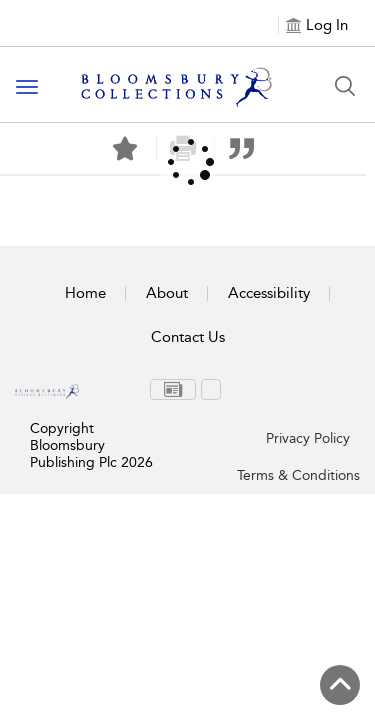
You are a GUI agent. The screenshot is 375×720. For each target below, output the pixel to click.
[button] (241, 148)
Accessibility (269, 293)
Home (85, 293)
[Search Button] (345, 86)
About (167, 293)
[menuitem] (173, 389)
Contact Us (188, 337)
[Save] (125, 149)
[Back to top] (340, 685)
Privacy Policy (308, 438)
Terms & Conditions (298, 475)
